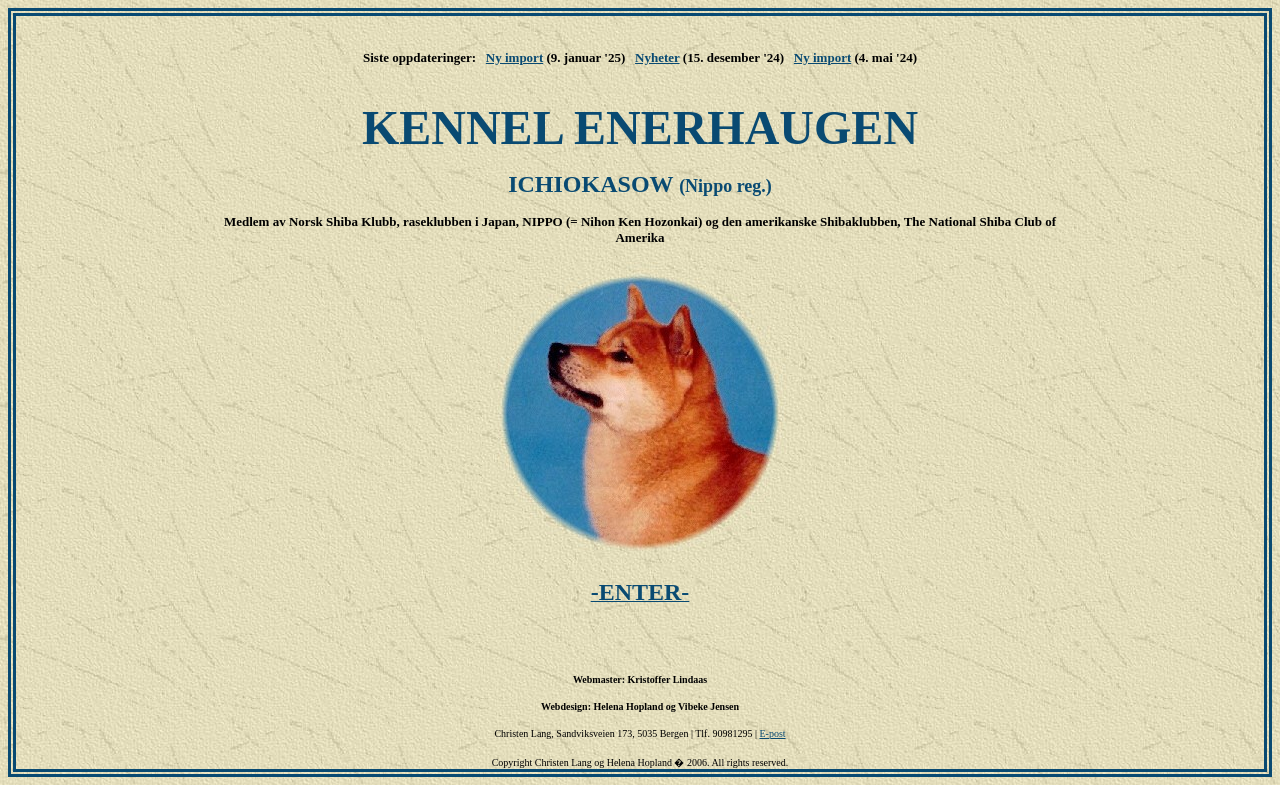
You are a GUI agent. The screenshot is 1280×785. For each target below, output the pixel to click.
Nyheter (657, 57)
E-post (772, 733)
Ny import (514, 57)
